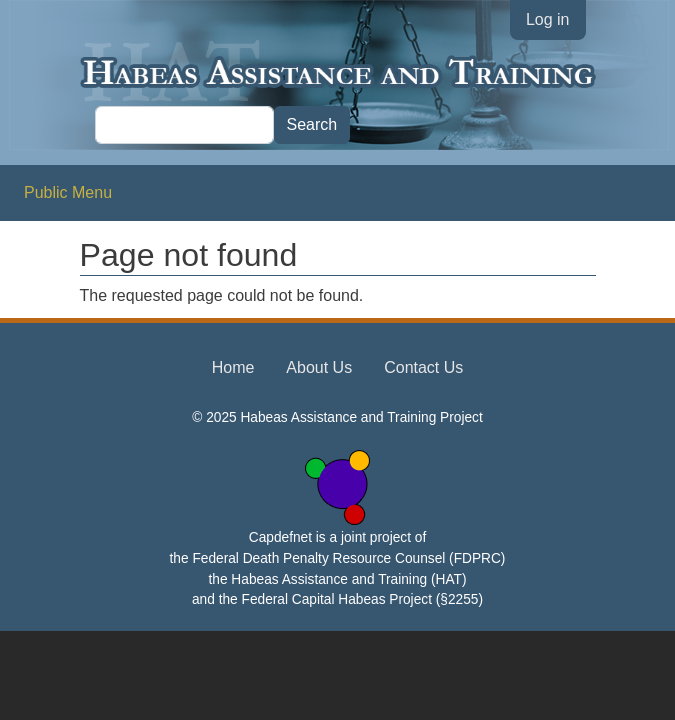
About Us (319, 367)
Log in (548, 19)
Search (312, 124)
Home (233, 367)
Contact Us (423, 367)
